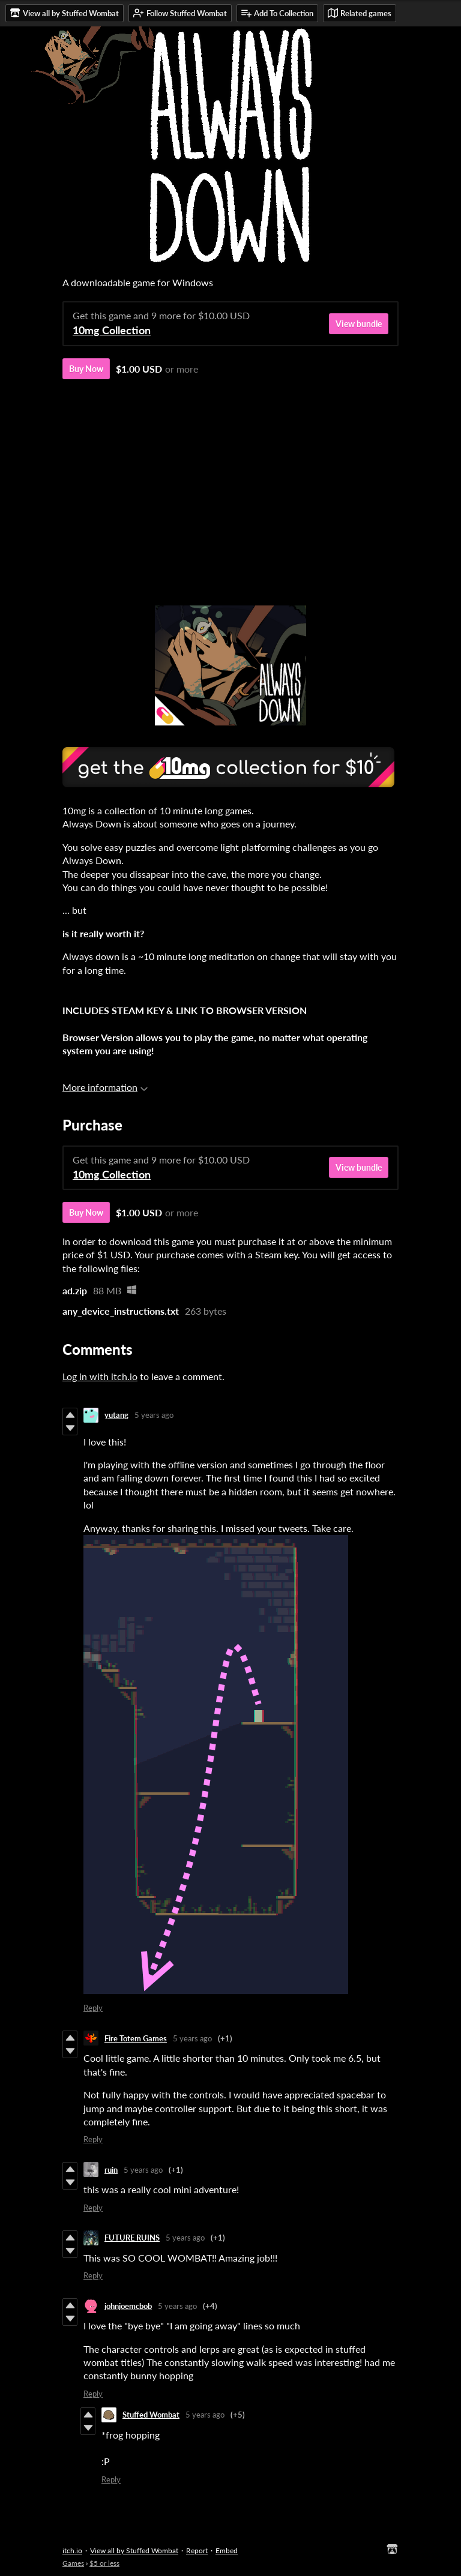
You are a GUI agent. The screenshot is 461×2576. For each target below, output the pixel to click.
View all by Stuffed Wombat (134, 2550)
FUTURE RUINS (132, 2237)
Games (73, 2563)
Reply (93, 2008)
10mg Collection (112, 330)
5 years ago (153, 1415)
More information (105, 1087)
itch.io (72, 2550)
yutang (116, 1415)
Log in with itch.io (99, 1376)
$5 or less (104, 2563)
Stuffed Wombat (150, 2414)
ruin (111, 2170)
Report (197, 2550)
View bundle (359, 324)
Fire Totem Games (135, 2038)
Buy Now (86, 369)
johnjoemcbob (128, 2306)
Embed (226, 2550)
